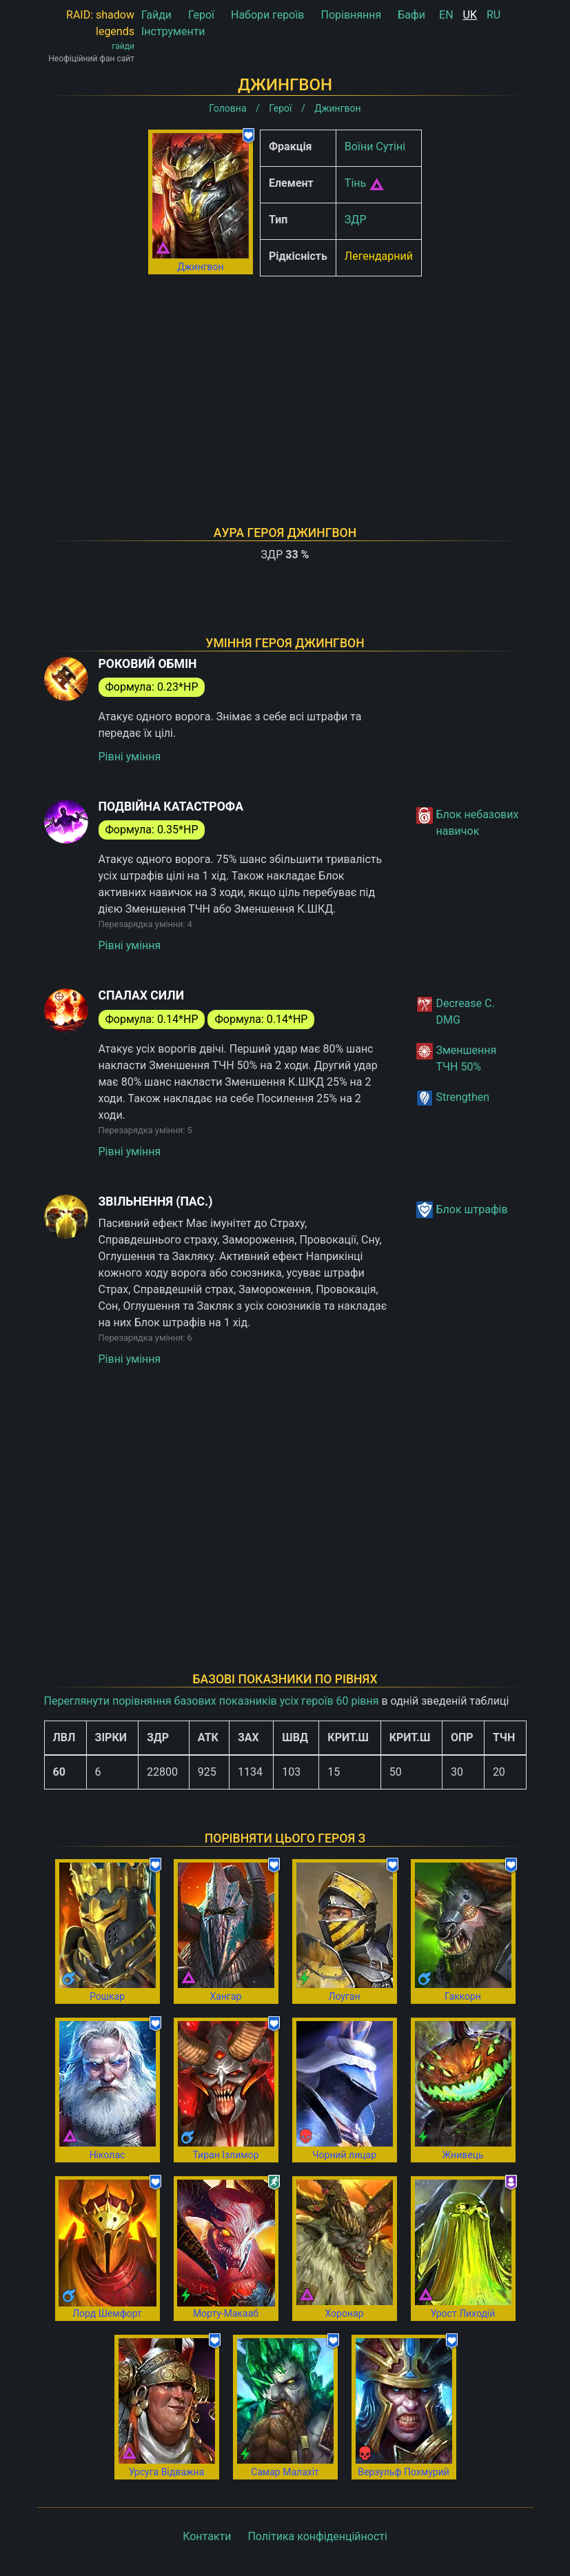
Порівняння (350, 14)
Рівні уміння (130, 756)
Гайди (156, 14)
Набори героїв (268, 14)
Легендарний (379, 256)
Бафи (411, 14)
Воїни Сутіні (375, 146)
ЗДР (356, 219)
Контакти (207, 2536)
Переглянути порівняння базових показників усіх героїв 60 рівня (211, 1700)
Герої (201, 14)
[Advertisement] (285, 383)
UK (470, 14)
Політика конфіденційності (317, 2536)
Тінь (355, 183)
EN (446, 14)
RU (493, 14)
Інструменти (173, 31)
